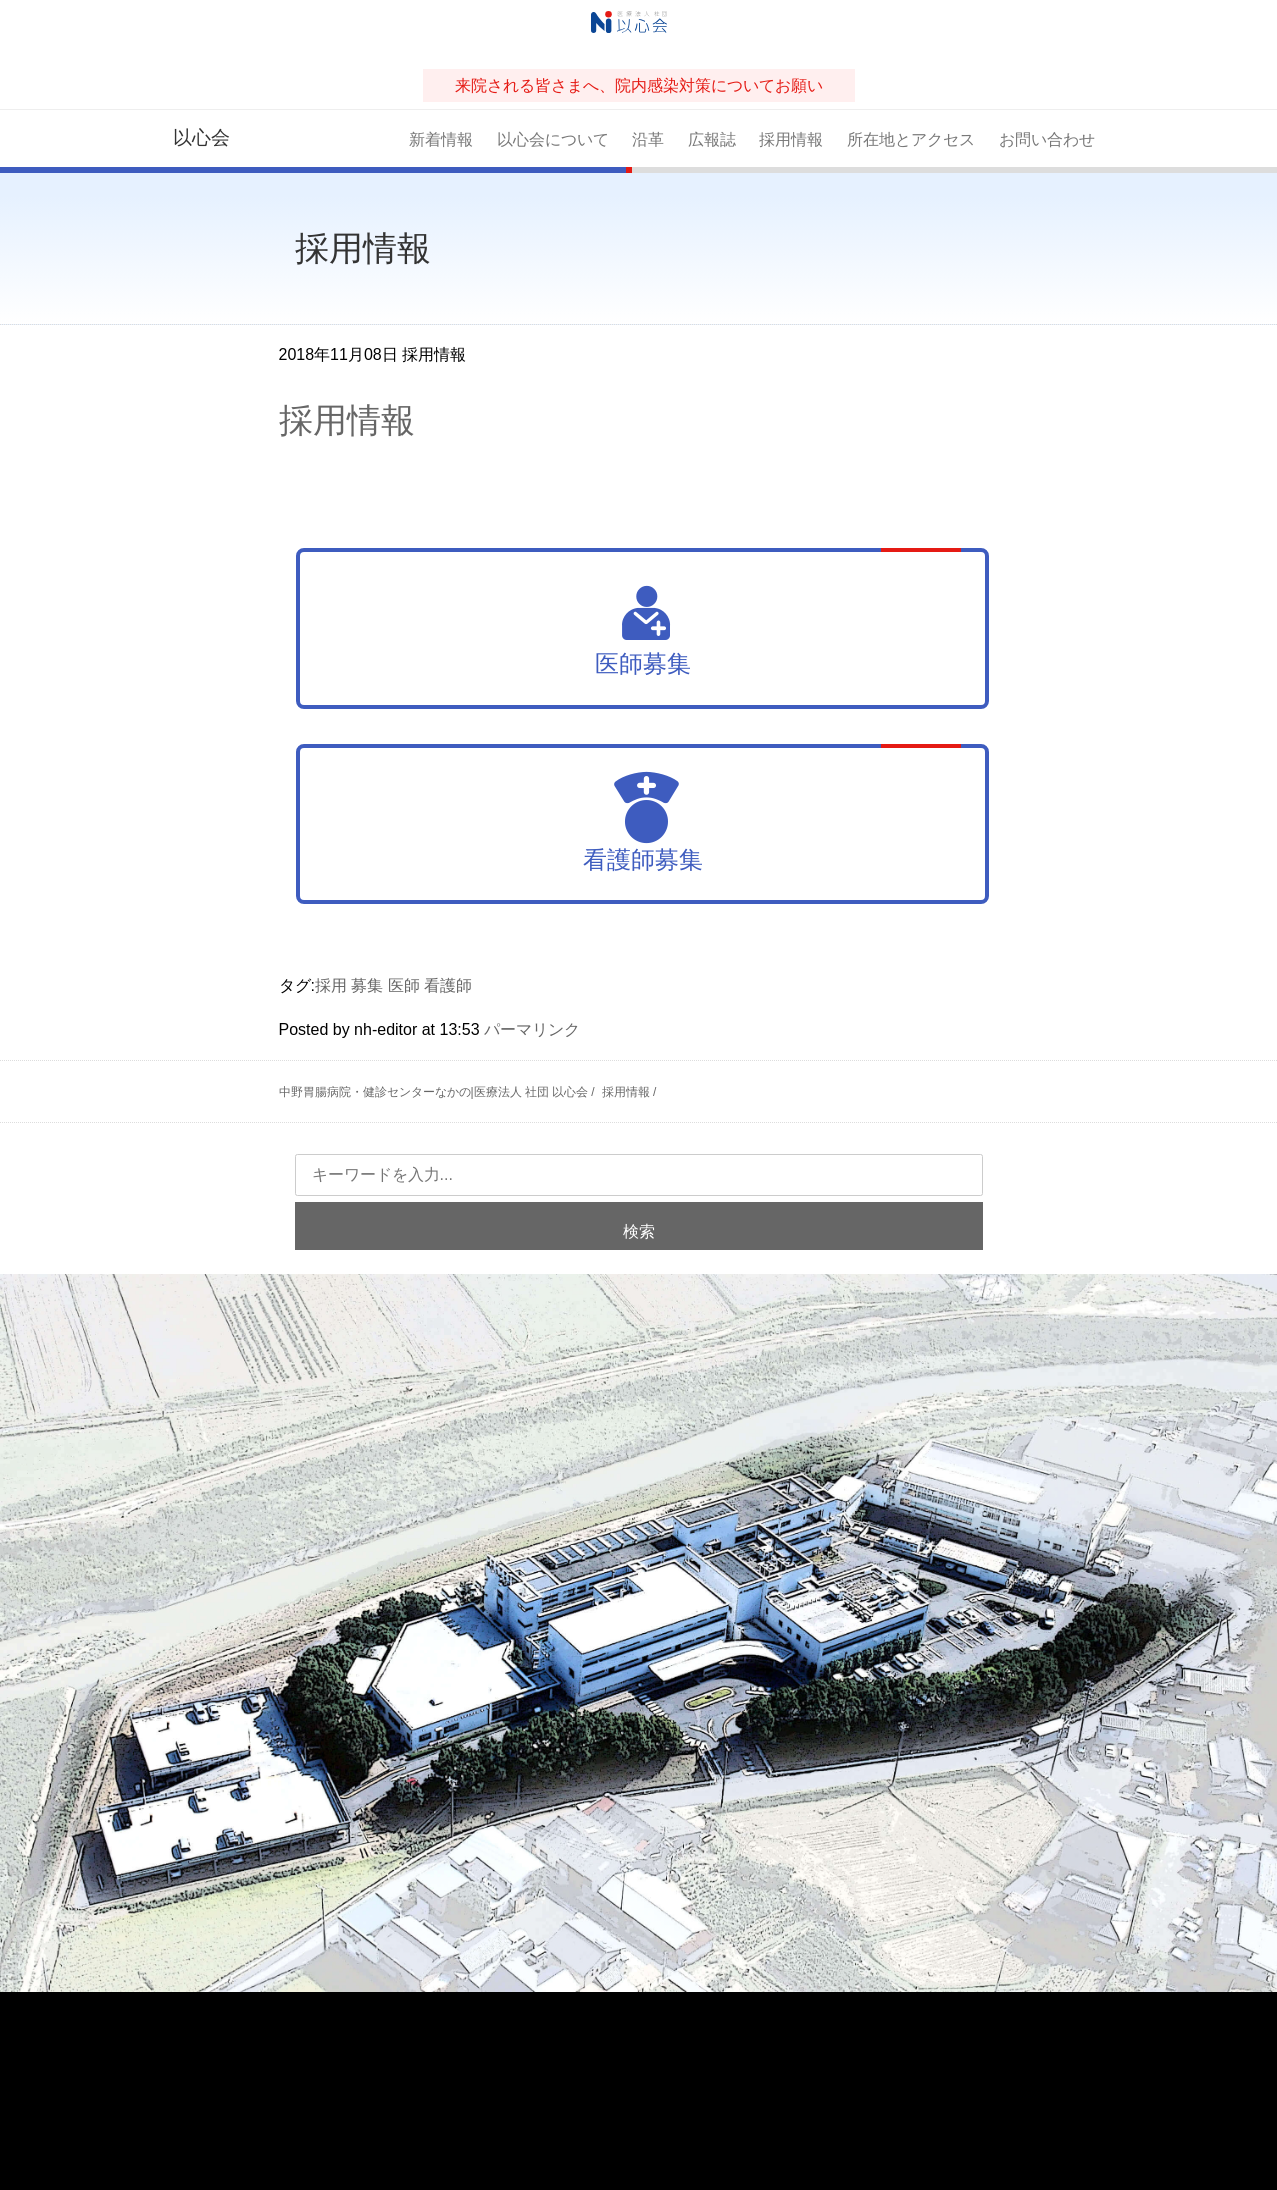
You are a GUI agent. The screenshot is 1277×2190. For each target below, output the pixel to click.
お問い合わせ (1047, 139)
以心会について (553, 139)
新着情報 (441, 139)
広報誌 (712, 139)
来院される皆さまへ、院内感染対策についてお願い (639, 85)
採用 (331, 985)
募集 (367, 985)
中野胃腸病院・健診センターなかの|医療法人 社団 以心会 (434, 1092)
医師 (404, 985)
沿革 (648, 139)
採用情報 (791, 139)
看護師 (448, 985)
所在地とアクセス (911, 139)
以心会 (201, 137)
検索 (639, 1231)
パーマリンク (532, 1029)
